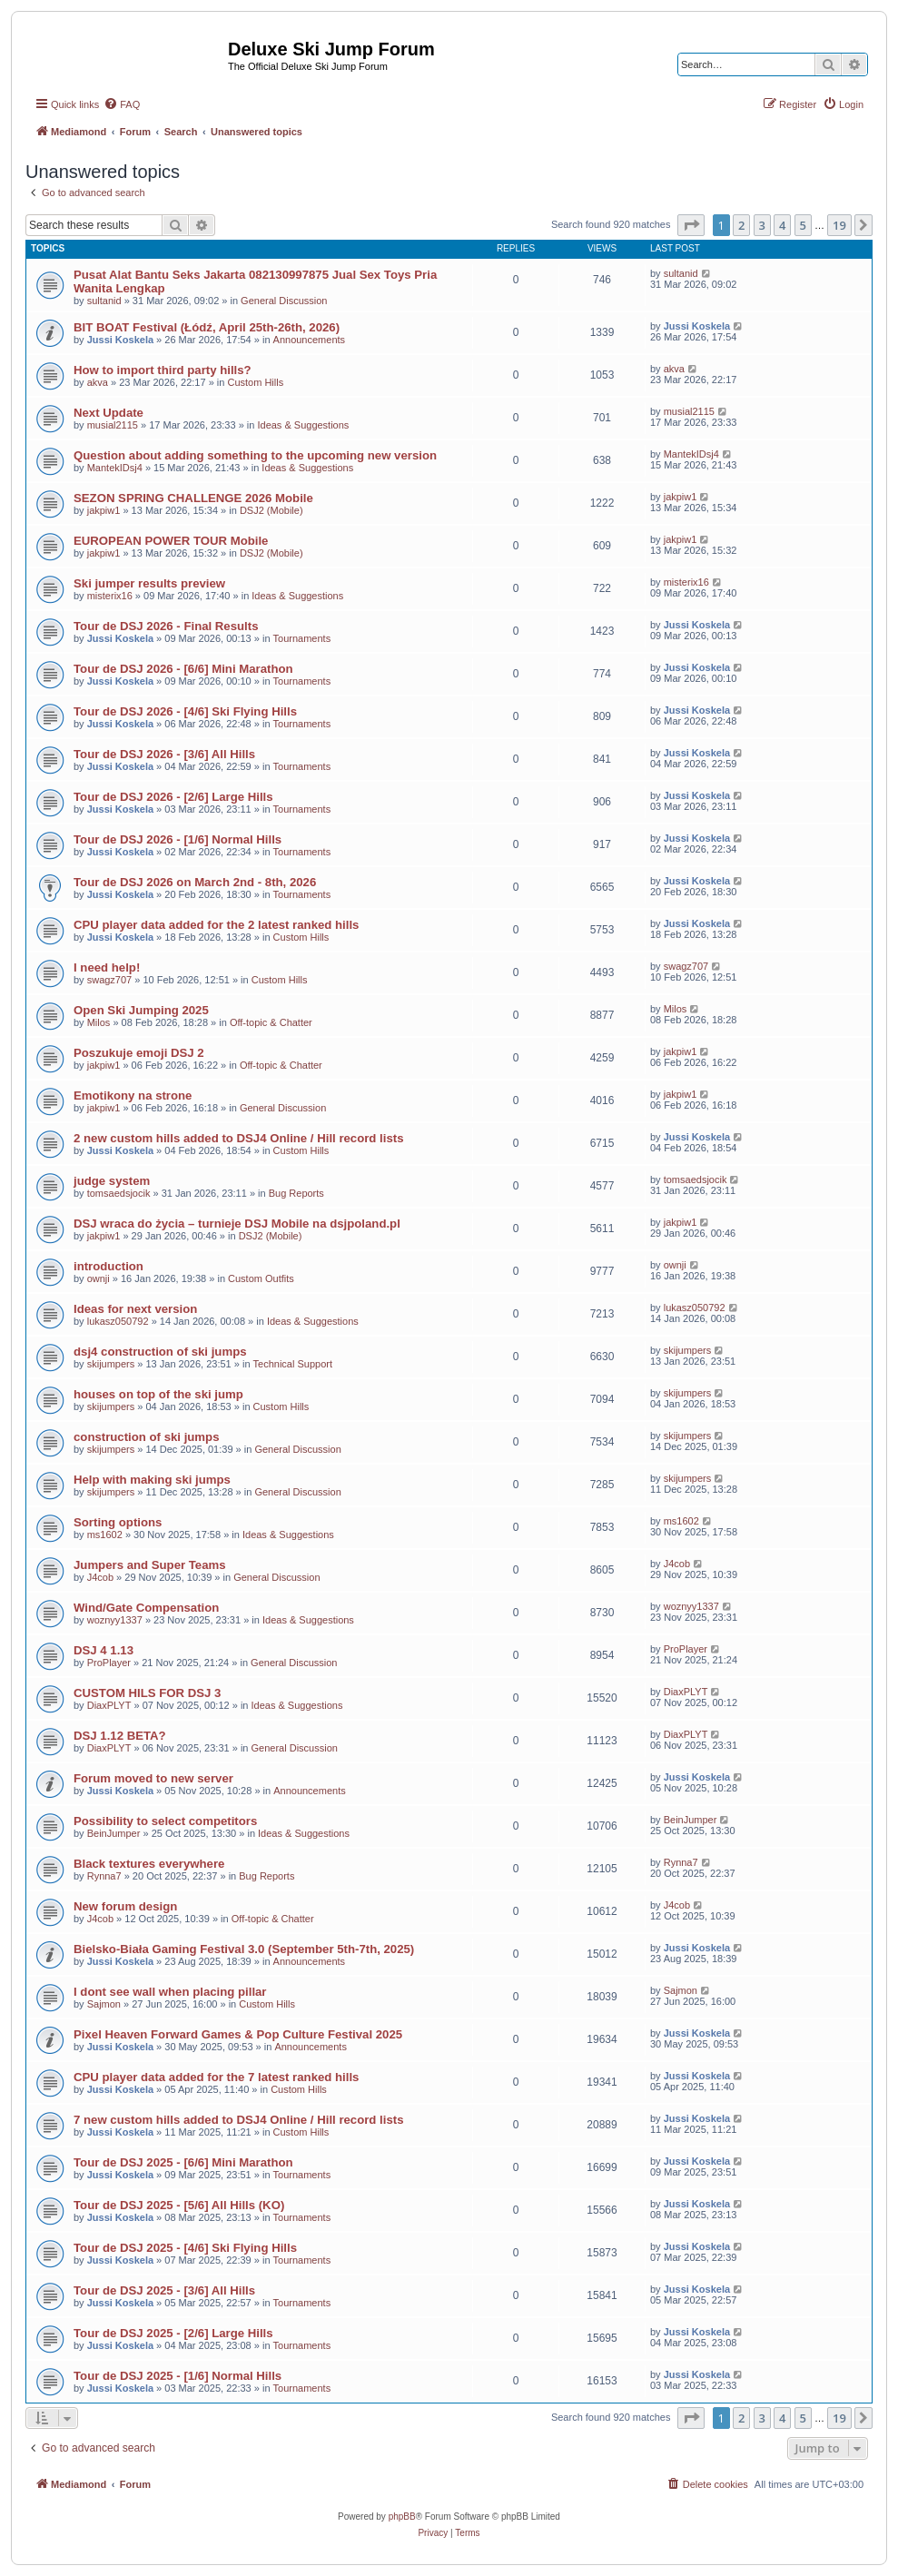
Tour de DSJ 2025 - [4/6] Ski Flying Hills (185, 2248)
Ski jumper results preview (149, 583)
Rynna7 (104, 1875)
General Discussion (284, 300)
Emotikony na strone (133, 1095)
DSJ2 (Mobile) (271, 510)
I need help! (107, 967)
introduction (108, 1266)
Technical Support (292, 1363)
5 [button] (803, 225)
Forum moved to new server (153, 1778)
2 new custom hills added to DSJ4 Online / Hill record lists (238, 1138)
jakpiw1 (104, 510)
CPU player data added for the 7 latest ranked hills (216, 2077)
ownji (98, 1278)
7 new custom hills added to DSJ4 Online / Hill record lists (238, 2120)
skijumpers (111, 1363)
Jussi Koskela (120, 339)
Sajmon (104, 2004)
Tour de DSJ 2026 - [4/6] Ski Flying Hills (185, 711)
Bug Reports (296, 1193)
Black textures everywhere (149, 1863)
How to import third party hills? (163, 370)
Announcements (309, 339)
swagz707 (110, 979)
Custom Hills (255, 382)
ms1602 (105, 1534)
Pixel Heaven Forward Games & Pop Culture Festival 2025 (238, 2034)
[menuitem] (122, 104)
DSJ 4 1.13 (103, 1650)
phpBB (402, 2517)
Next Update (108, 412)
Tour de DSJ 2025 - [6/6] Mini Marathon (183, 2162)
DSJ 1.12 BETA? (120, 1735)
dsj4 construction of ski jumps (160, 1351)
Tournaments (302, 638)
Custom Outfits (261, 1278)
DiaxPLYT (109, 1705)
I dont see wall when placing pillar (170, 1992)
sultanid (104, 300)
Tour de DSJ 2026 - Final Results (166, 626)
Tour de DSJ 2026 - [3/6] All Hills (164, 754)
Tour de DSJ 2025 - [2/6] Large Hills (173, 2333)
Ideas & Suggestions (303, 424)
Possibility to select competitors (165, 1821)
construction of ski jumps (146, 1437)
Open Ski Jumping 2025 (141, 1010)
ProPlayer (109, 1662)
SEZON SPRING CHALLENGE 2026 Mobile (193, 498)
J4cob (100, 1577)
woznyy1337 (115, 1619)
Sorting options (118, 1522)
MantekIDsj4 (115, 467)
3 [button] (762, 225)
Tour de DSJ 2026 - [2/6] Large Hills (173, 797)
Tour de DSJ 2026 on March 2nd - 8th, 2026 (195, 882)
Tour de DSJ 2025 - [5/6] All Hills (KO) (179, 2205)
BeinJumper (114, 1833)
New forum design (125, 1906)
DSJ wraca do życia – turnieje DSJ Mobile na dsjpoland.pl (237, 1223)
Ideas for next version (135, 1309)
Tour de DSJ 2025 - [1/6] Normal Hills (177, 2376)
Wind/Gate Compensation (146, 1607)
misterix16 (110, 595)
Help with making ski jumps (152, 1479)
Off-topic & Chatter (271, 1022)
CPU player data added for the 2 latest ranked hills (216, 925)
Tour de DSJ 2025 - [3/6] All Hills (164, 2290)
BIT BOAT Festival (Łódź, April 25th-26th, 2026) (207, 327)
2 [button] (741, 225)
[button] (691, 225)
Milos (99, 1022)
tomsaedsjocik (119, 1193)
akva (97, 382)
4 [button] (782, 225)
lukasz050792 (118, 1321)
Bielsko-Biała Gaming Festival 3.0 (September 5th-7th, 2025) (244, 1949)
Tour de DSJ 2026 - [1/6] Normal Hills (177, 839)
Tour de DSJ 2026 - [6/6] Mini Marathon (183, 669)
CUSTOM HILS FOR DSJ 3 (147, 1693)
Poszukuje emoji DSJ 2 (139, 1053)
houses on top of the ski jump (158, 1394)
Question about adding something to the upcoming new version (255, 455)
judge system (112, 1181)
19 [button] (839, 225)
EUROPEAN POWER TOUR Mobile (171, 541)
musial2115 (112, 424)
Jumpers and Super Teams (150, 1565)
